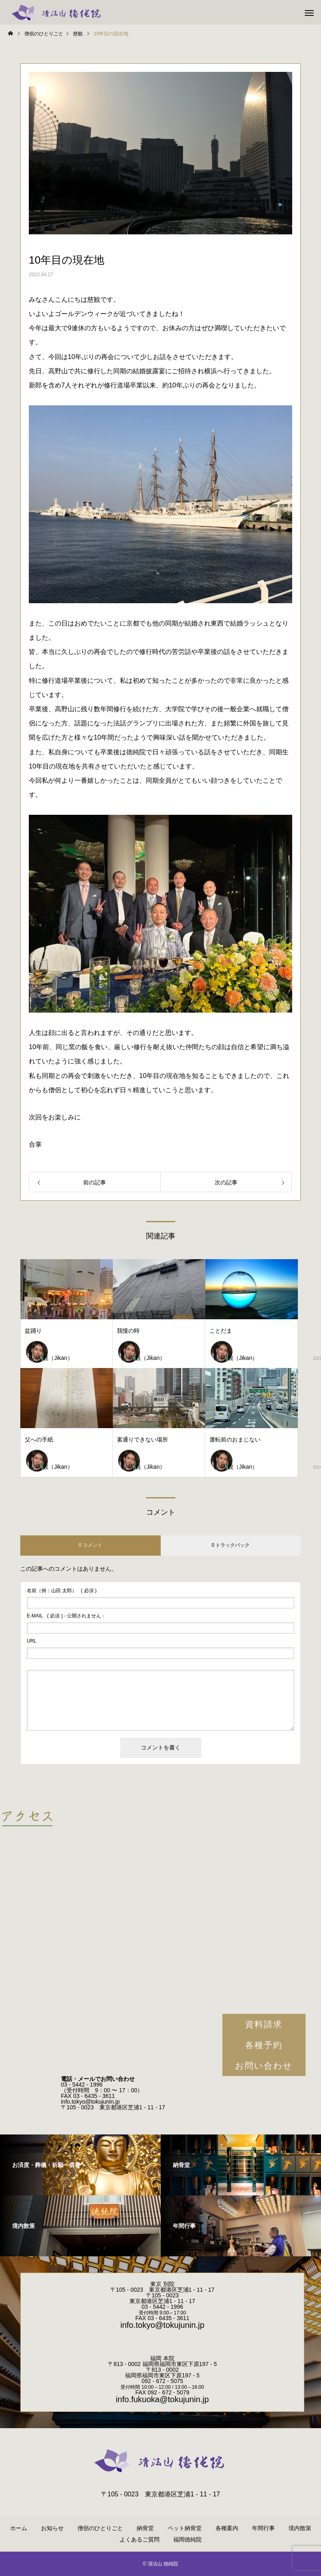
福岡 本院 (162, 2358)
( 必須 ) (62, 1590)
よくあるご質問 (139, 2539)
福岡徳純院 (187, 2539)
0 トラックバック (230, 1545)
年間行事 (263, 2528)
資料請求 (263, 2024)
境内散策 (300, 2528)
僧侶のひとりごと (100, 2528)
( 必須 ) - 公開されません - (65, 1615)
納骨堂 (145, 2528)
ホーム (18, 2528)
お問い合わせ (264, 2065)
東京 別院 (162, 2284)
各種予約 (263, 2045)
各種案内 (226, 2528)
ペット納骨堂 (185, 2528)
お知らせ (52, 2528)
